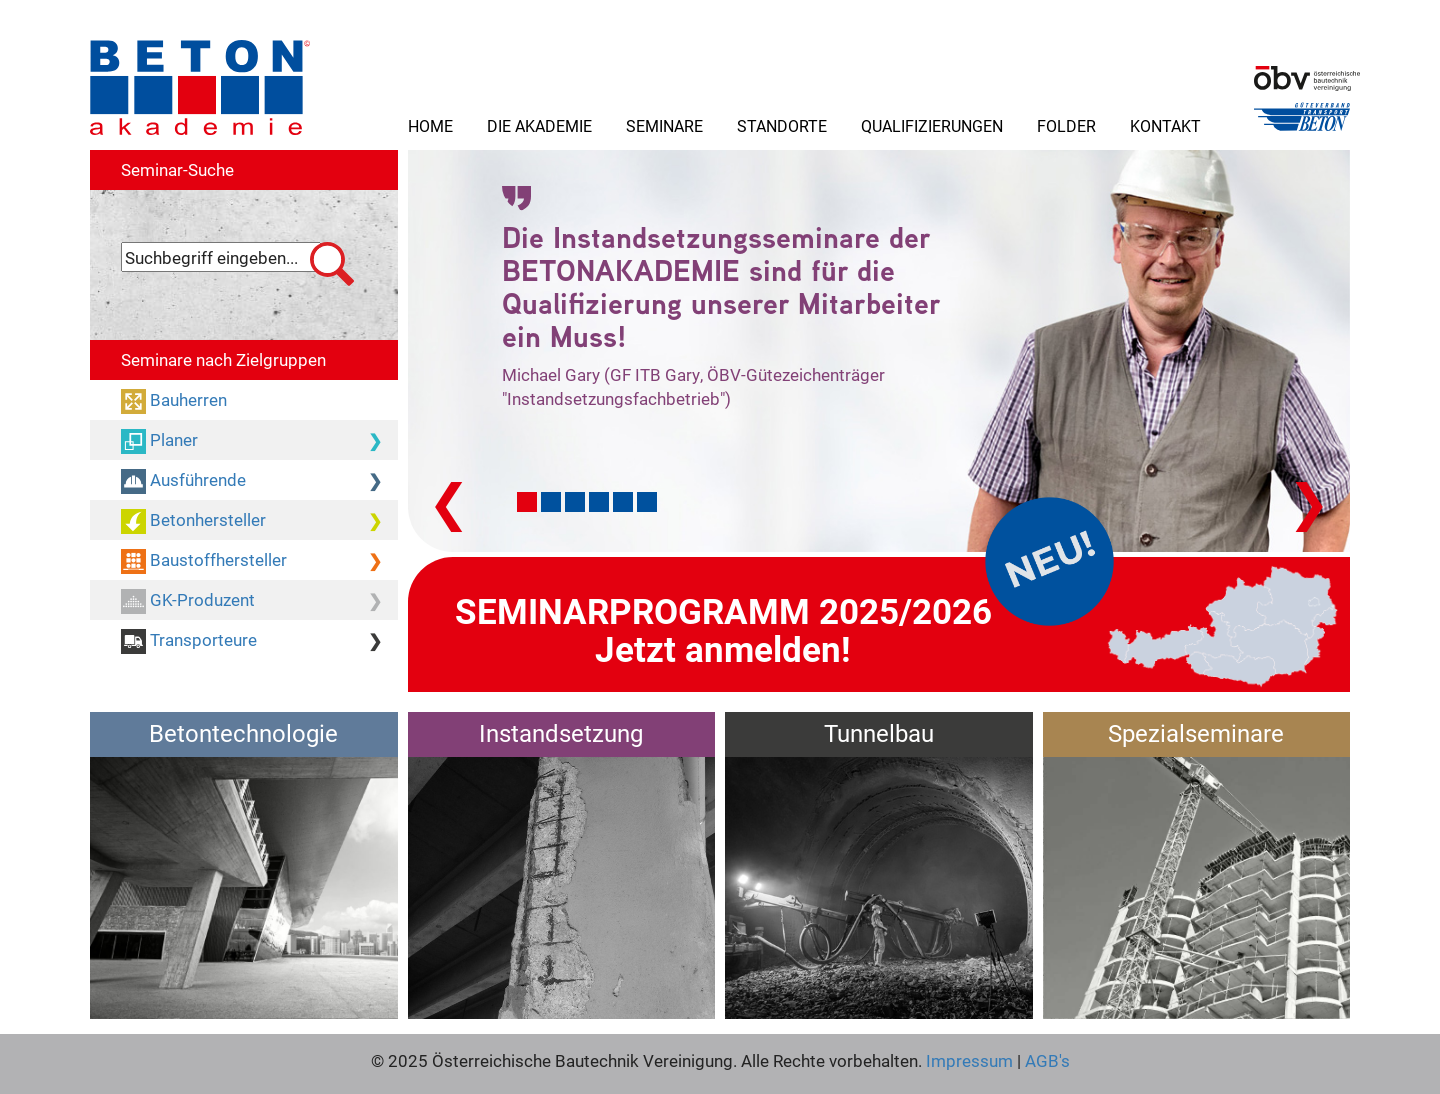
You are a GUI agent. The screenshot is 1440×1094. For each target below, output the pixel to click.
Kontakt (1165, 125)
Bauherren (186, 399)
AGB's (1045, 1060)
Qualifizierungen (932, 125)
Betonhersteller (259, 521)
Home (430, 125)
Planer (259, 441)
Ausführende (259, 481)
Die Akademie (539, 125)
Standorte (782, 125)
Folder (1066, 125)
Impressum (969, 1060)
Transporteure (259, 641)
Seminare (664, 125)
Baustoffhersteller (259, 561)
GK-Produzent (259, 601)
